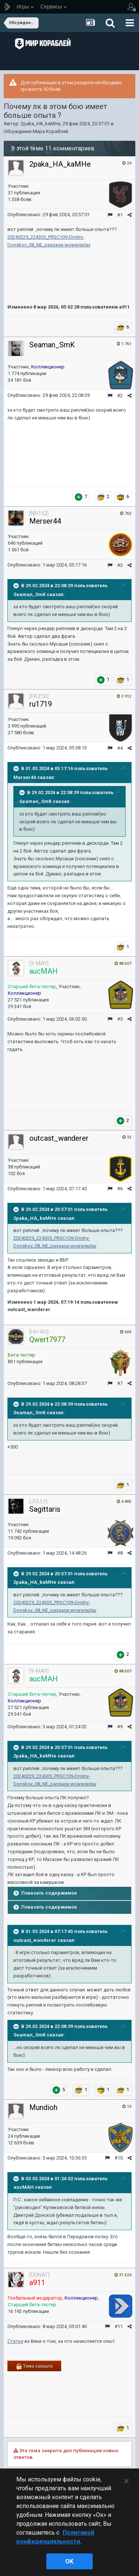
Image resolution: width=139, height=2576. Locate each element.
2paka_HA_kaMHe (40, 123)
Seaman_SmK (52, 344)
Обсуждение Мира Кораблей (36, 131)
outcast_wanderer (59, 1138)
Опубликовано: (48, 214)
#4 (120, 748)
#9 (120, 1726)
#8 (120, 1553)
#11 (119, 2326)
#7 (120, 1383)
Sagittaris (44, 1509)
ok (69, 2561)
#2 (120, 395)
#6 (120, 1188)
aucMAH (23, 2187)
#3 (120, 565)
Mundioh (43, 2107)
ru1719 (40, 704)
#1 (120, 215)
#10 (119, 2158)
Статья (15, 2341)
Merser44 (45, 521)
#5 (120, 1019)
